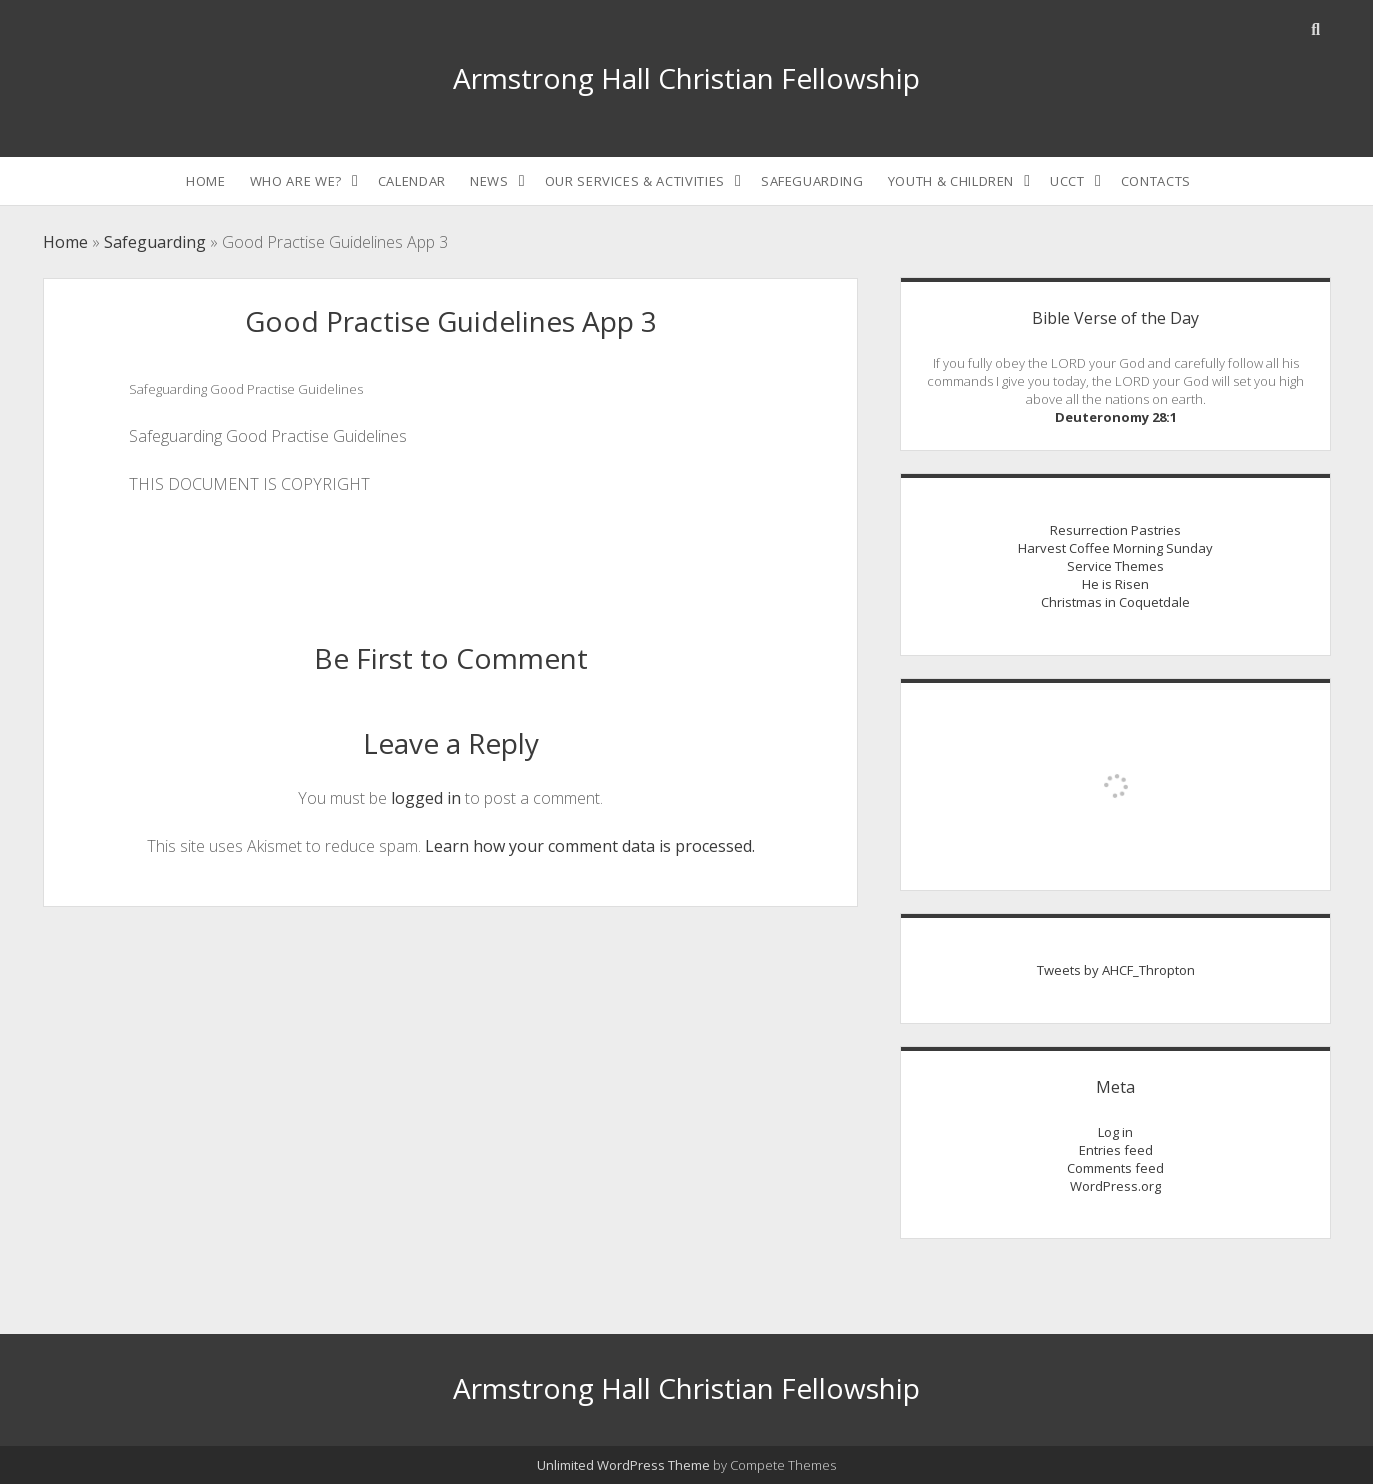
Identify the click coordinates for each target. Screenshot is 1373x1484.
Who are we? (296, 181)
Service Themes (1115, 566)
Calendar (412, 181)
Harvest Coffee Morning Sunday (1115, 548)
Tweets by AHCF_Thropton (1116, 970)
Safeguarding (812, 181)
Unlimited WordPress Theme (623, 1465)
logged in (426, 798)
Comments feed (1115, 1168)
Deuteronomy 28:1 (1116, 417)
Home (206, 181)
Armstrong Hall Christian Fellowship (686, 78)
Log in (1115, 1132)
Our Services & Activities (635, 181)
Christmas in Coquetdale (1115, 602)
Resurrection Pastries (1115, 530)
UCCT (1067, 181)
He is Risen (1115, 584)
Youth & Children (951, 181)
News (489, 181)
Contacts (1156, 181)
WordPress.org (1115, 1186)
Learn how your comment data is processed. (590, 846)
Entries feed (1116, 1150)
